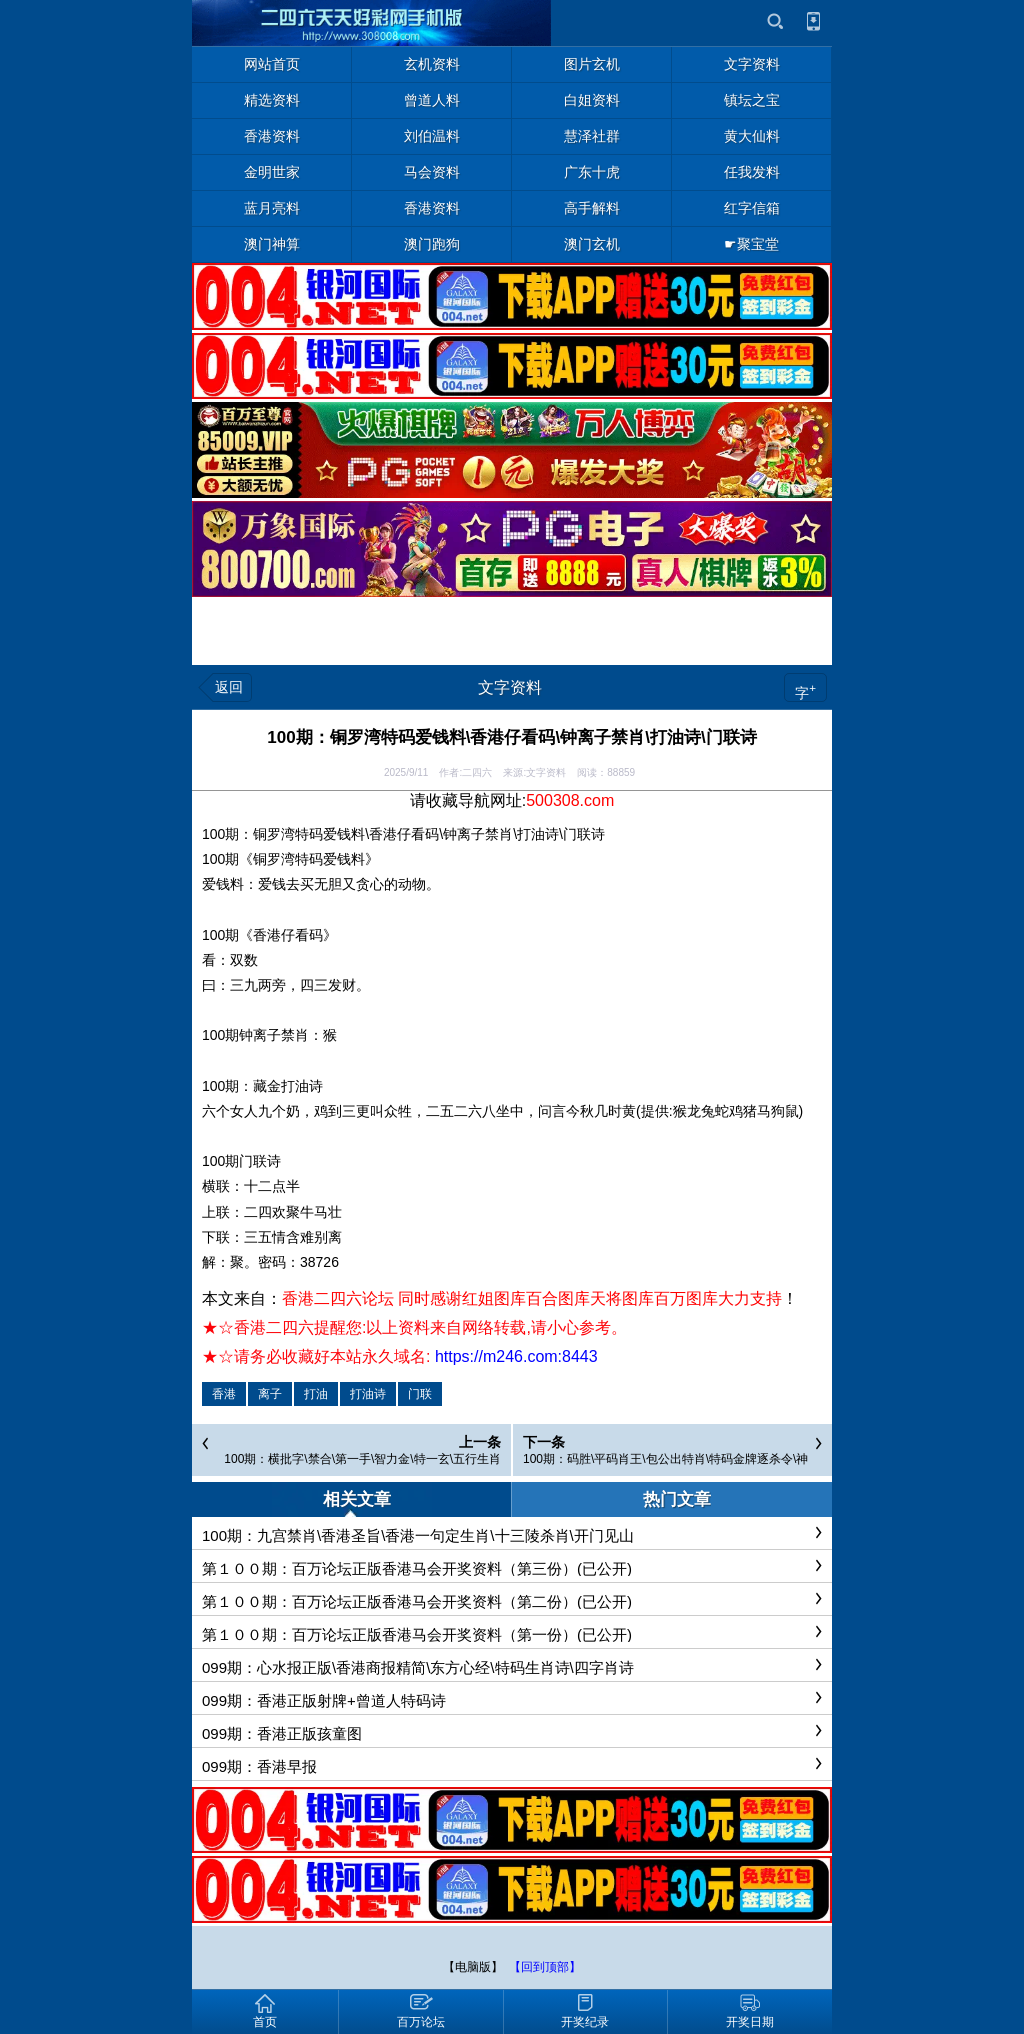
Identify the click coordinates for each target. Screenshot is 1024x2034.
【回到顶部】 (545, 1967)
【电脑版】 (473, 1967)
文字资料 (510, 687)
